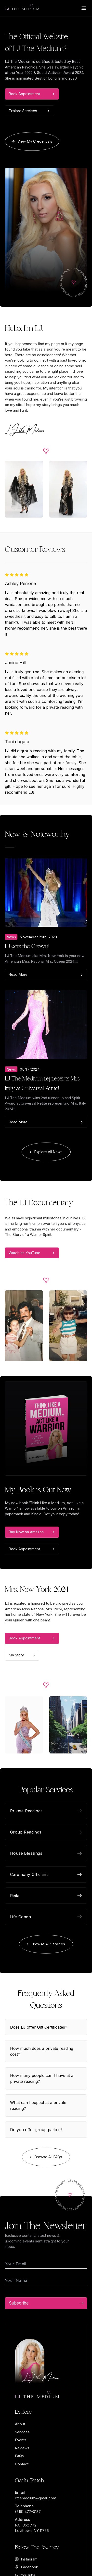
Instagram (29, 2559)
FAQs (19, 2456)
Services (22, 2432)
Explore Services (30, 110)
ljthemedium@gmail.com (35, 2498)
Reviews (22, 2448)
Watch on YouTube (32, 1252)
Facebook (29, 2567)
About (20, 2424)
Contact (21, 2464)
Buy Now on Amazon (32, 1532)
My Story (23, 1655)
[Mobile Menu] (84, 8)
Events (20, 2440)
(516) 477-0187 (28, 2511)
